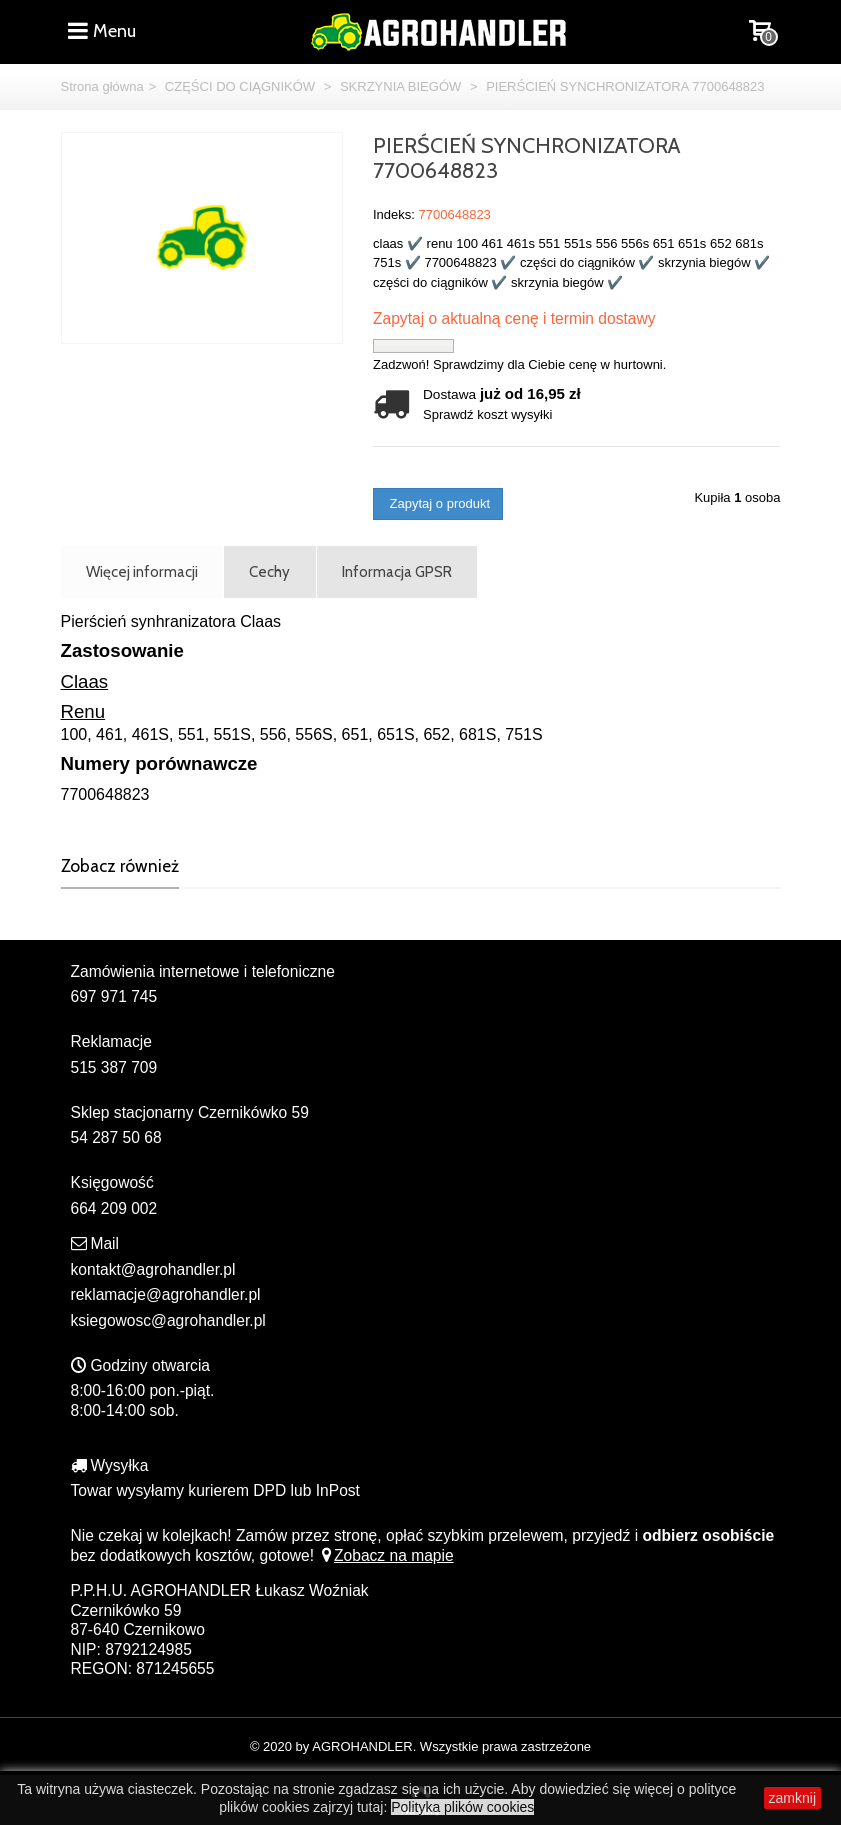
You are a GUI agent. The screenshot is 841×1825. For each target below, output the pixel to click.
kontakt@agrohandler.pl (153, 1269)
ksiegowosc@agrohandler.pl (168, 1320)
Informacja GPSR (397, 571)
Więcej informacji (142, 571)
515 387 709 (114, 1067)
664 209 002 (114, 1208)
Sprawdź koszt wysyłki (487, 414)
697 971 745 (114, 996)
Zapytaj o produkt (438, 503)
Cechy (269, 571)
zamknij (792, 1798)
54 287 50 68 (116, 1137)
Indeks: (394, 214)
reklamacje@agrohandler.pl (166, 1294)
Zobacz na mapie (385, 1555)
